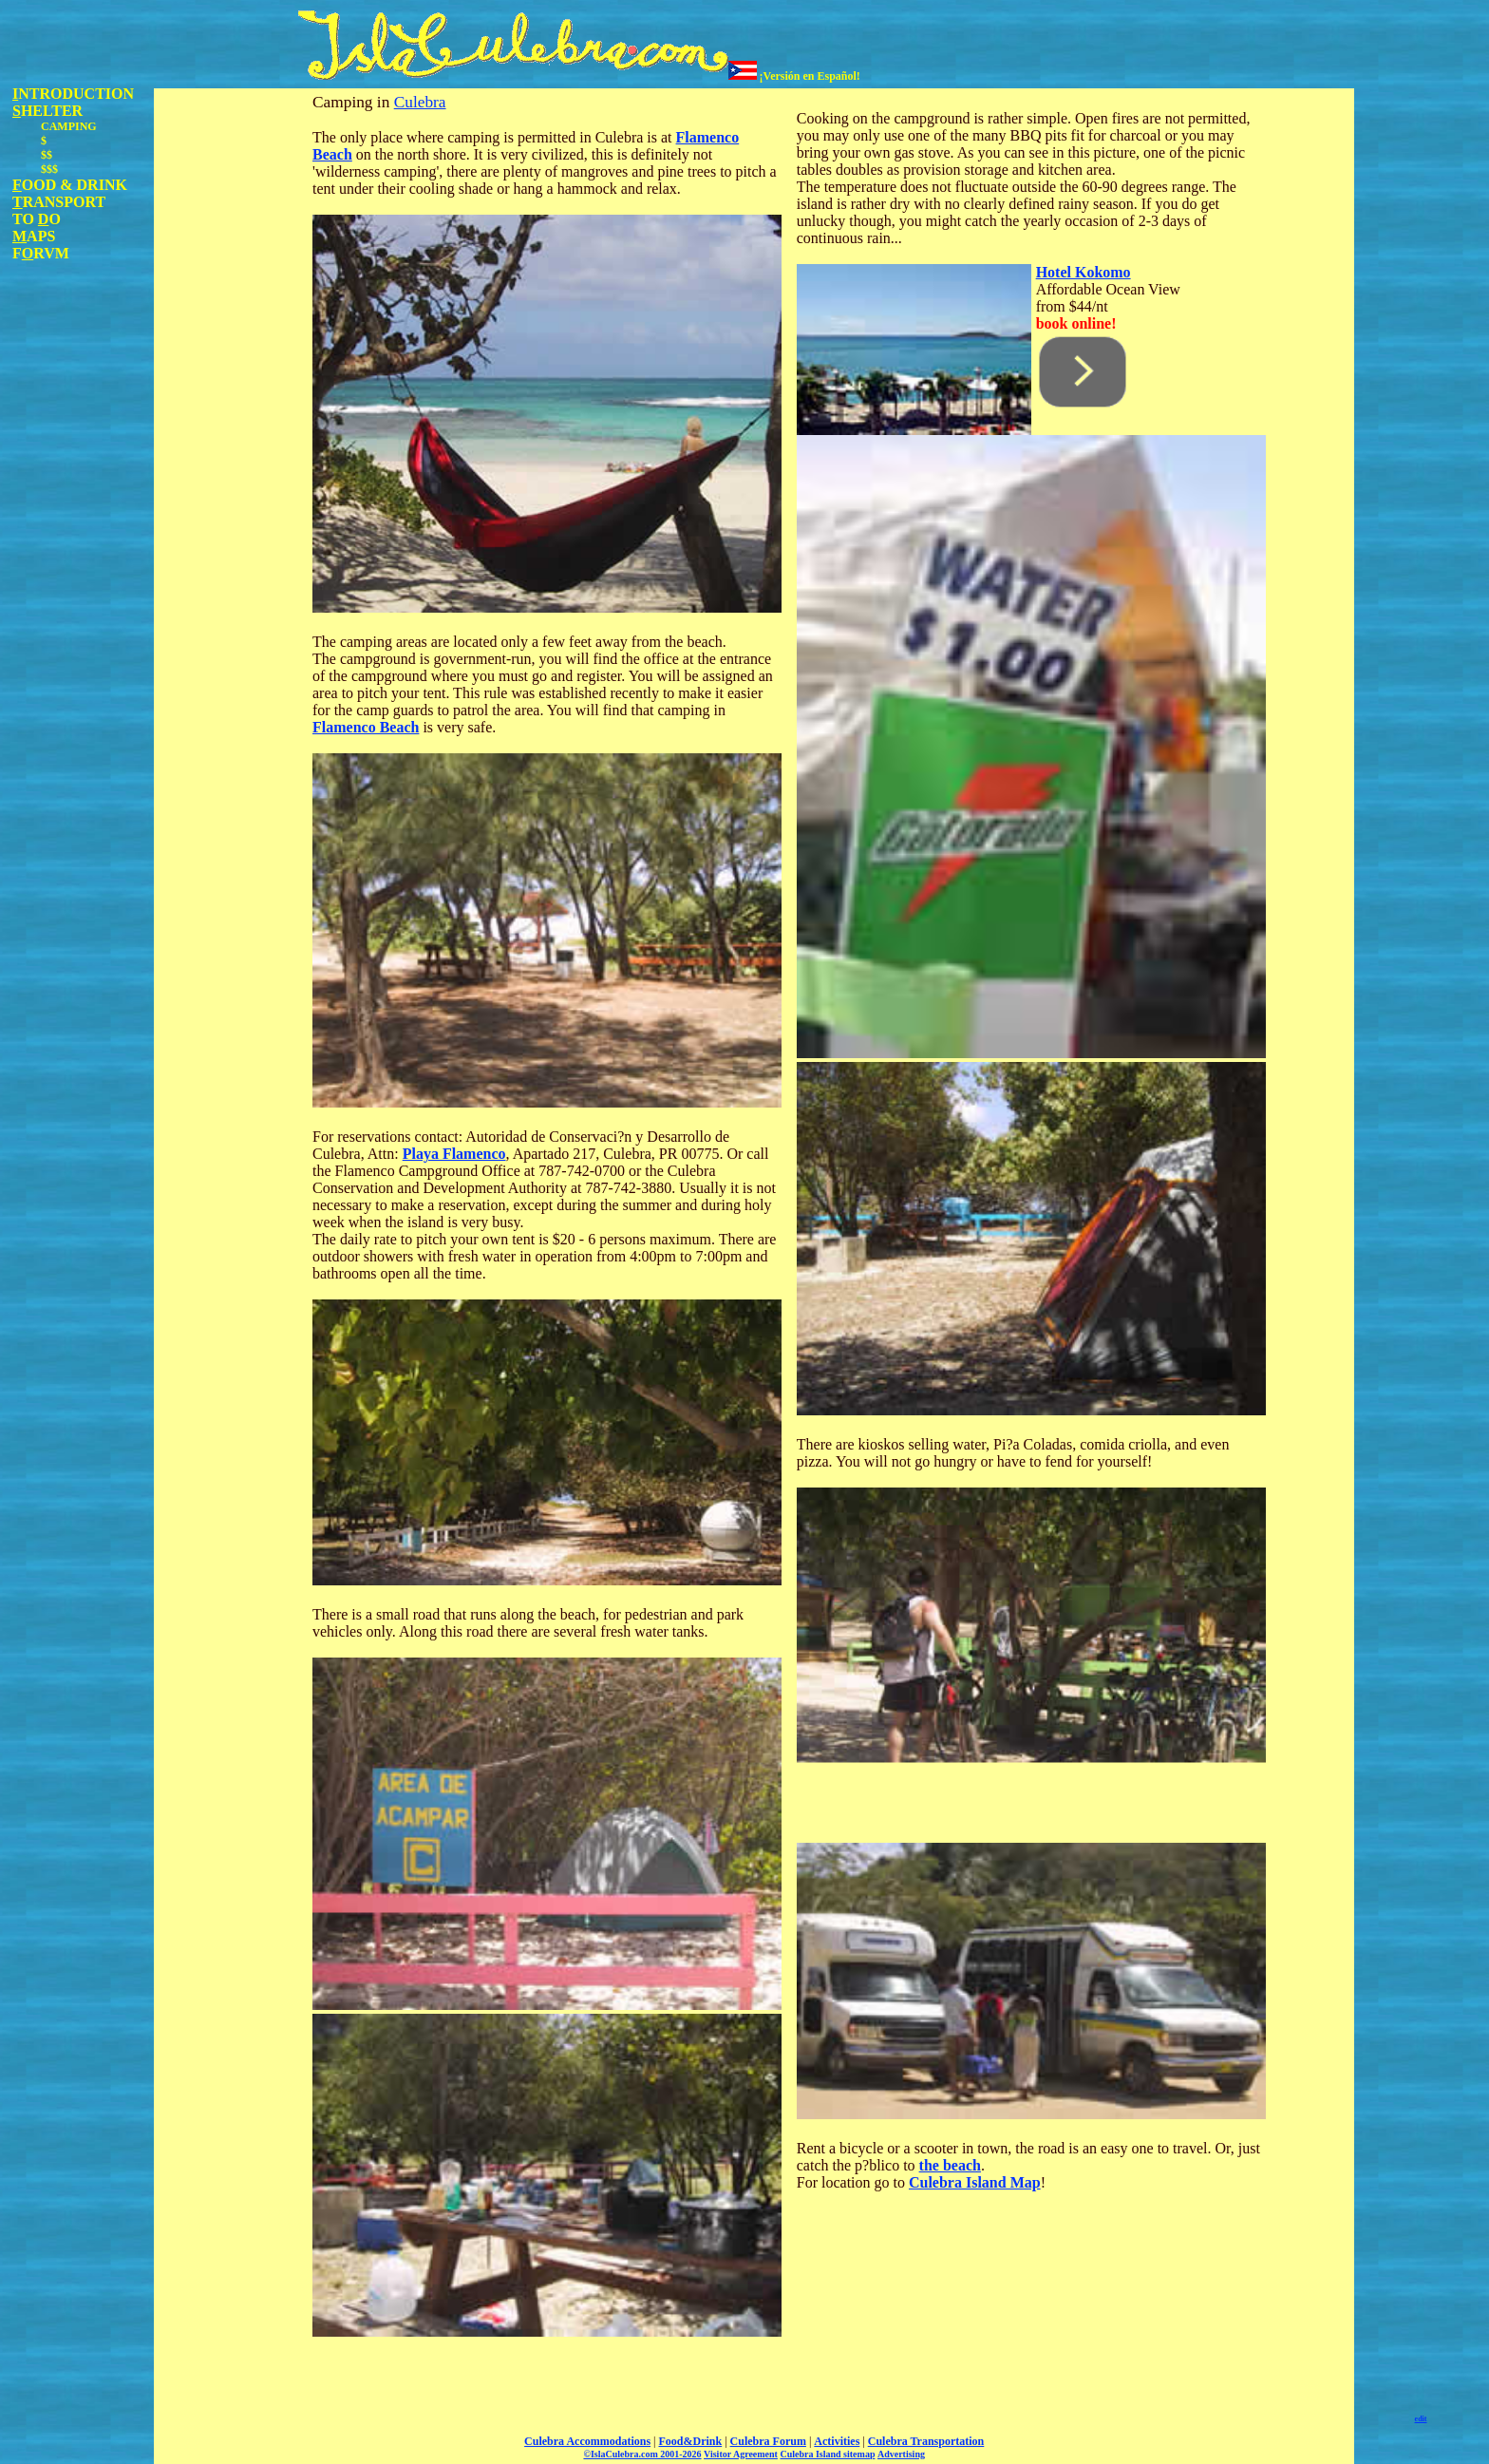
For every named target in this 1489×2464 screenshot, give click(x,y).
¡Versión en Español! (794, 76)
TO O (36, 219)
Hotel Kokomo (1083, 272)
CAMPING (69, 126)
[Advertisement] (230, 373)
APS (33, 236)
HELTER (47, 111)
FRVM (40, 253)
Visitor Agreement (741, 2454)
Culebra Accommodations (587, 2441)
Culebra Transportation (926, 2441)
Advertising (901, 2454)
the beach (950, 2165)
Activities (836, 2441)
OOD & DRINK (69, 185)
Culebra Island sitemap (827, 2454)
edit (1421, 2419)
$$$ (49, 169)
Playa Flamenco (454, 1154)
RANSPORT (58, 202)
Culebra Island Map (975, 2182)
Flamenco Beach (365, 727)
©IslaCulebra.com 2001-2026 (642, 2454)
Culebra (420, 102)
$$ (46, 154)
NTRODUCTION (73, 93)
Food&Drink (691, 2441)
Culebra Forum (768, 2441)
